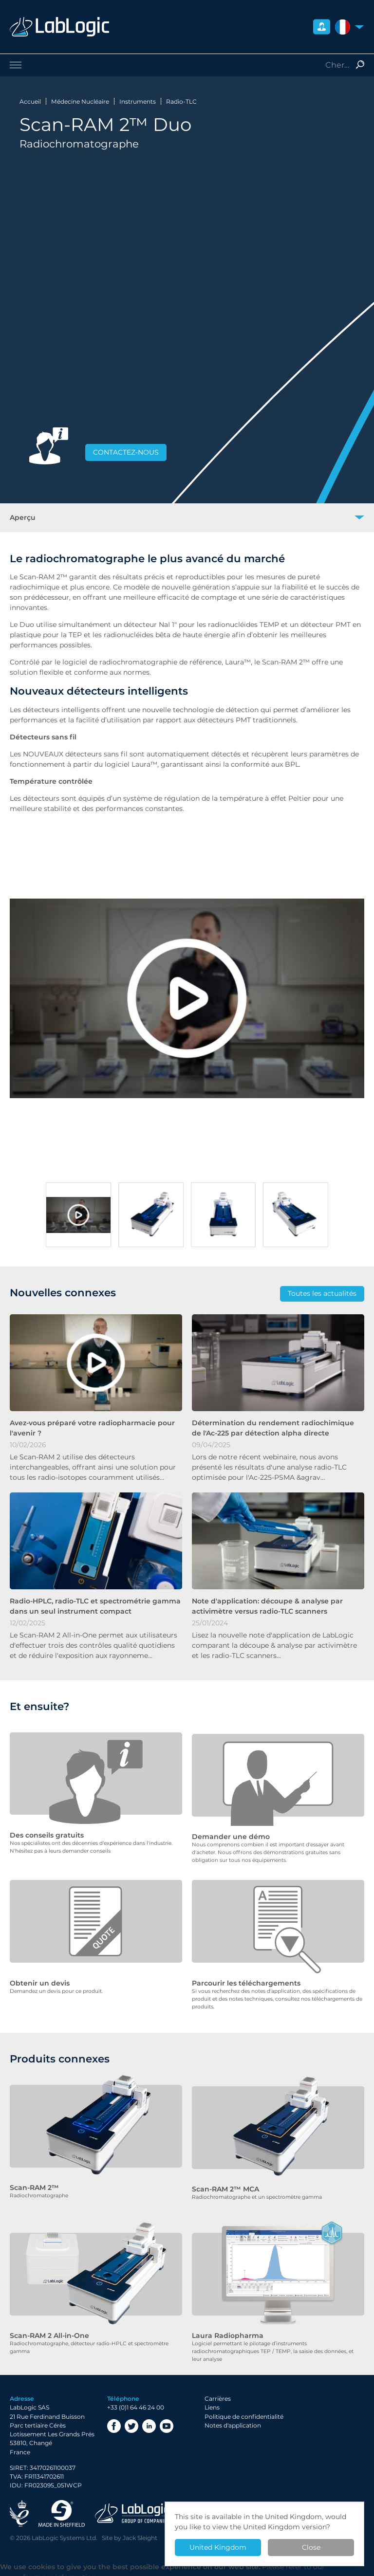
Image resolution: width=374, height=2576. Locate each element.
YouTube (166, 2420)
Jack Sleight (140, 2531)
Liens (212, 2401)
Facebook (114, 2420)
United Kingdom (217, 2547)
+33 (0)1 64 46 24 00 (135, 2401)
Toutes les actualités (322, 1293)
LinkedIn (149, 2420)
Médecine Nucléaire (80, 101)
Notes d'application (233, 2419)
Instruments (137, 101)
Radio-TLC (181, 101)
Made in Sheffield (61, 2507)
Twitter (131, 2420)
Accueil (30, 101)
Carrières (218, 2392)
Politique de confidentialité (244, 2410)
